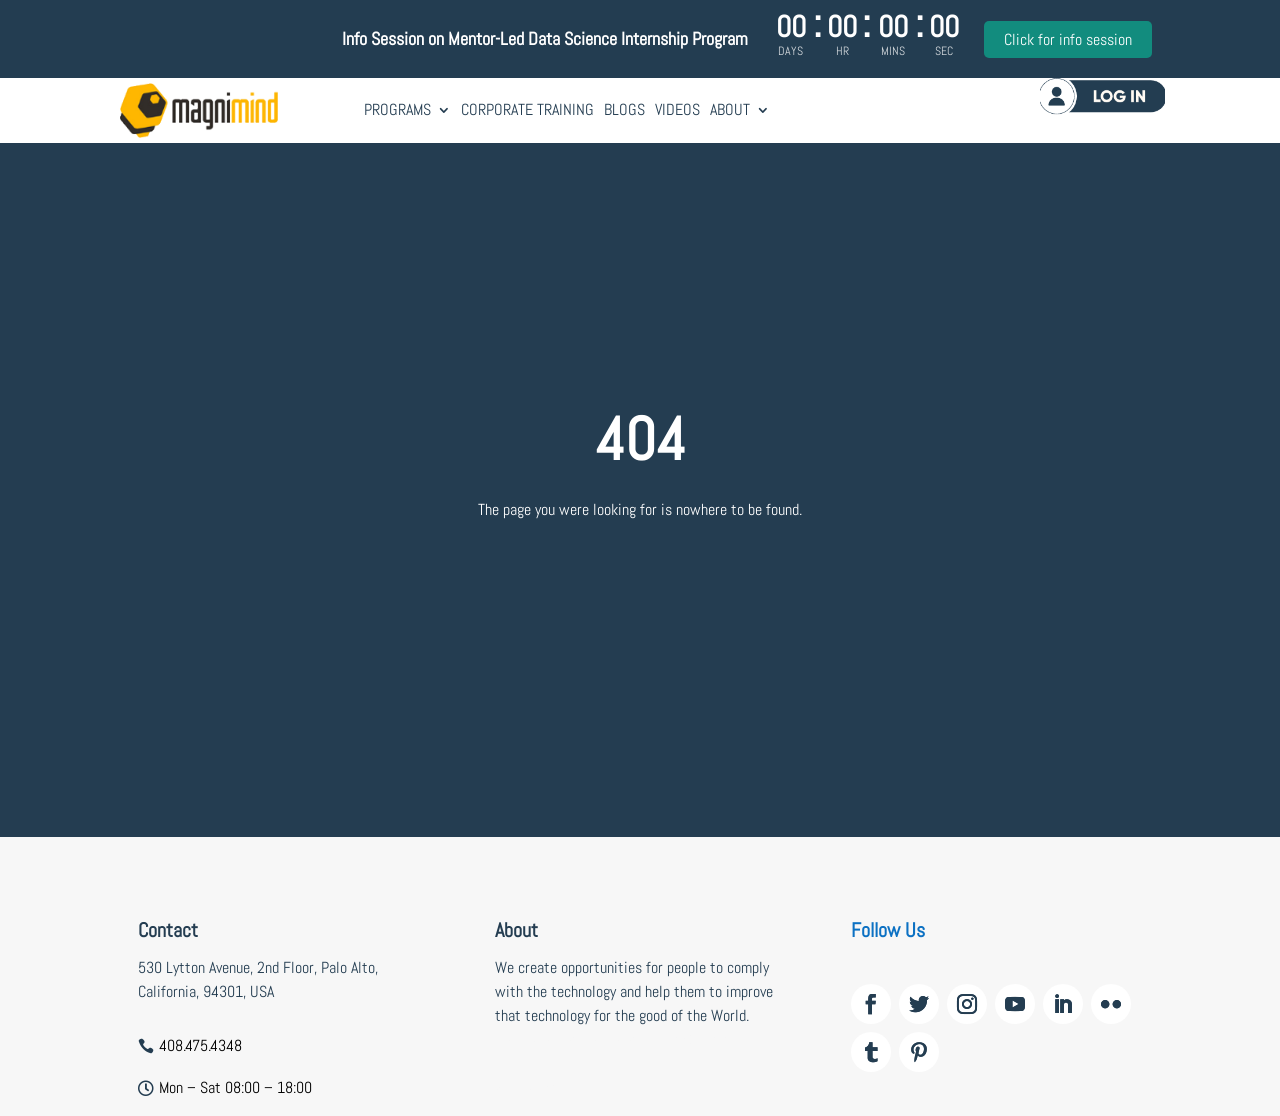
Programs (397, 109)
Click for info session (1068, 39)
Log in (1102, 95)
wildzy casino (536, 1087)
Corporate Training (527, 109)
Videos (677, 109)
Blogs (624, 109)
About (730, 109)
